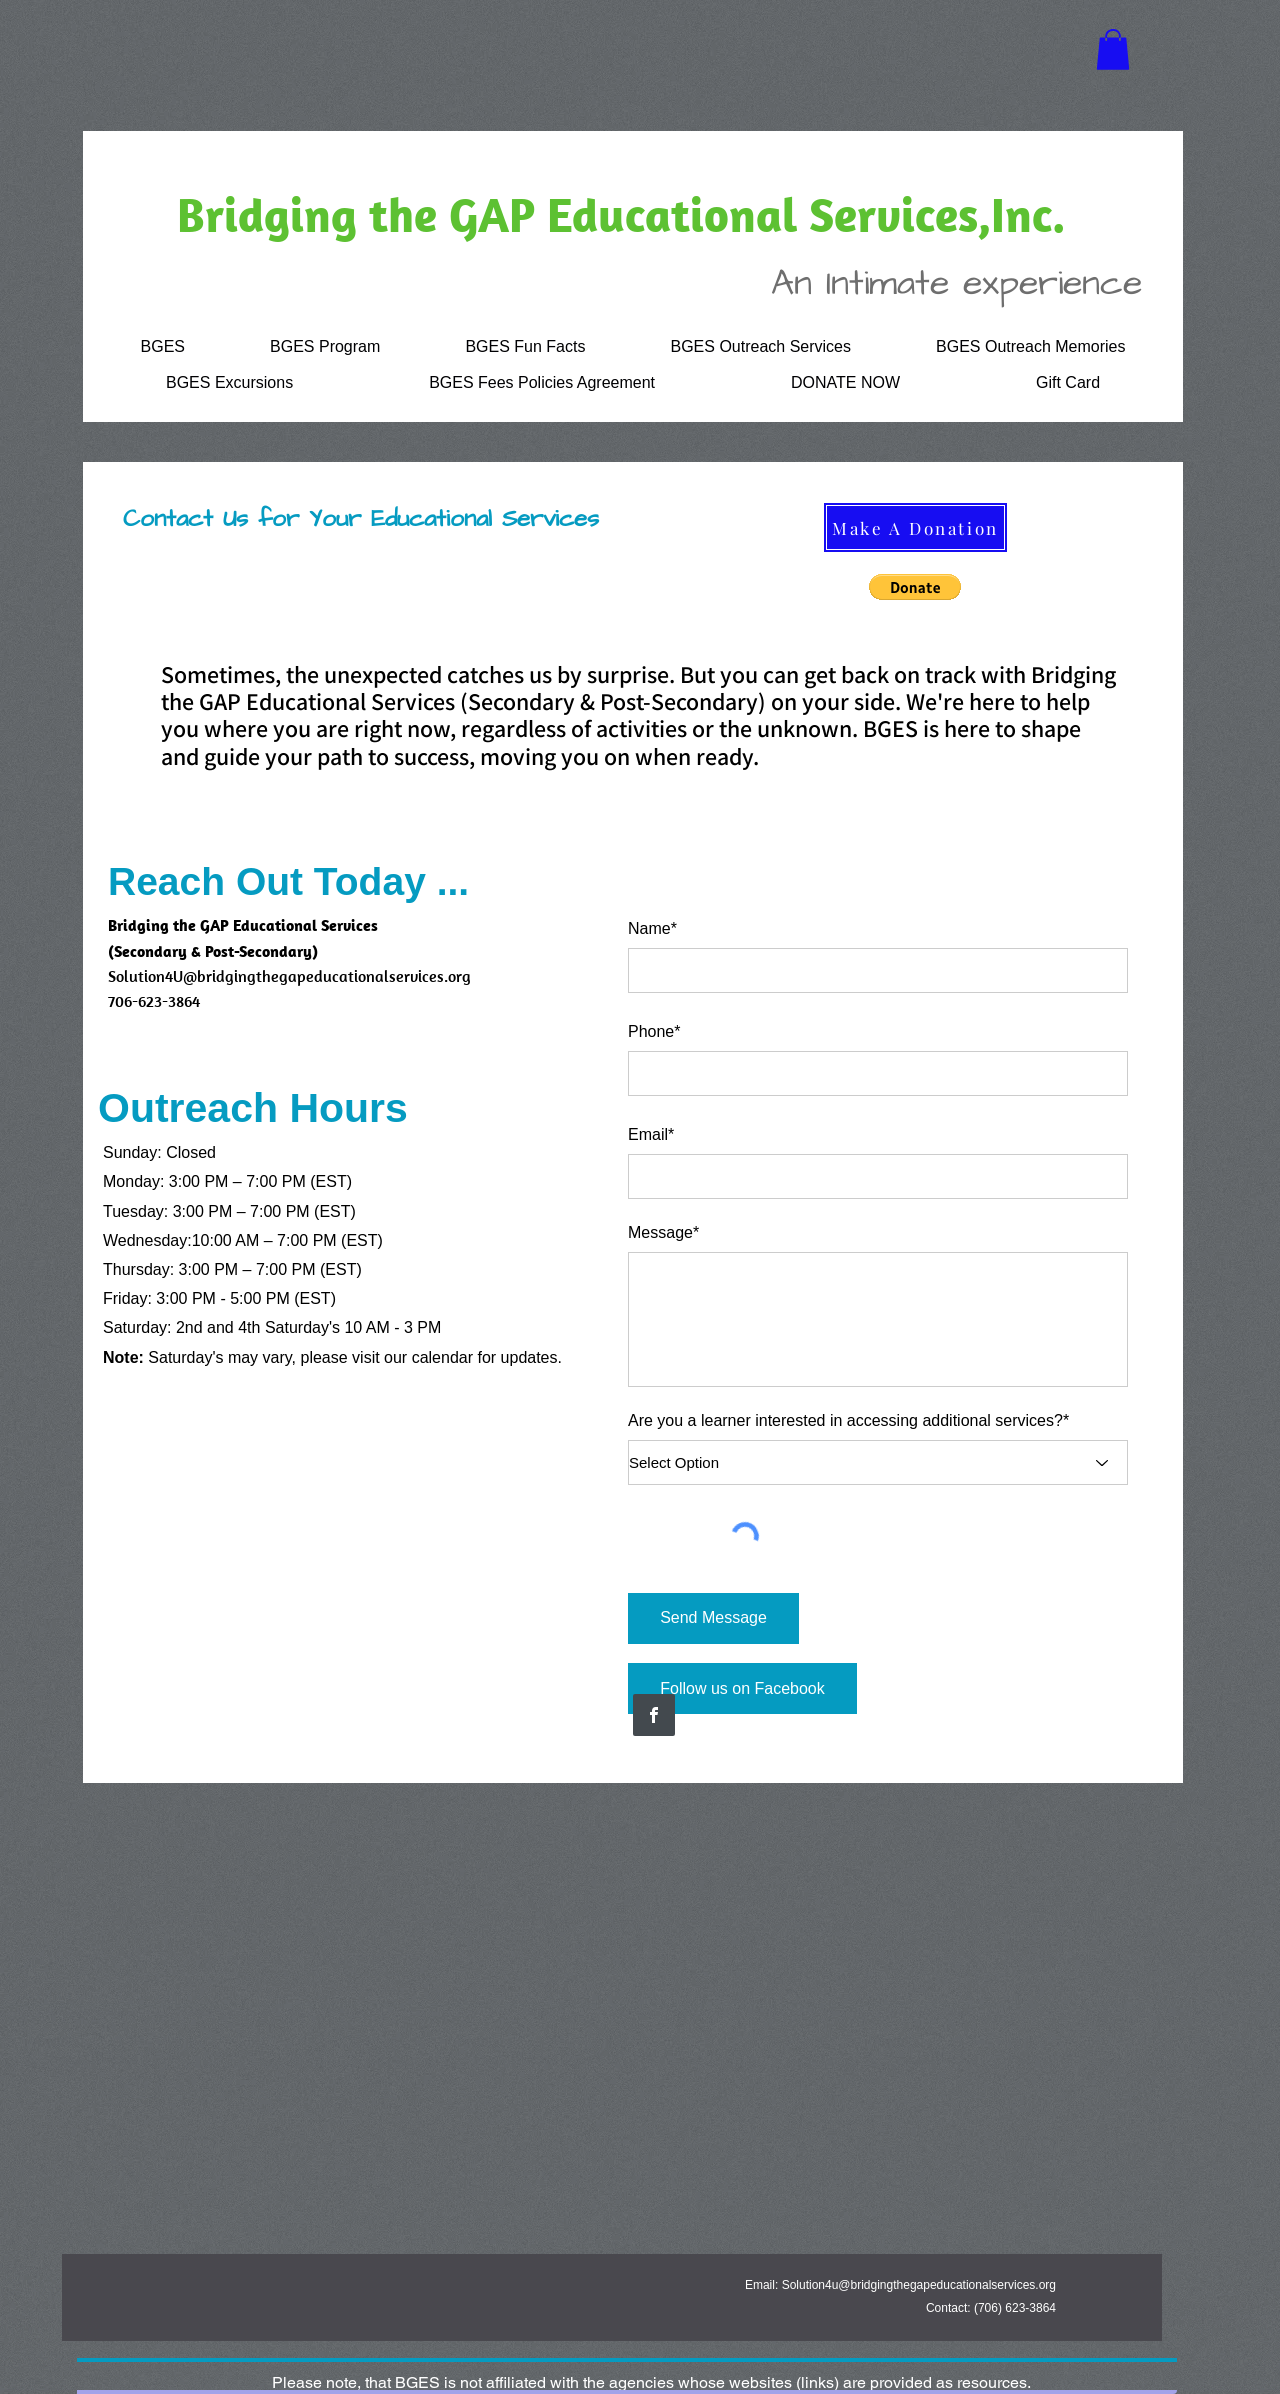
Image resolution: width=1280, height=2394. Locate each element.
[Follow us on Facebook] (742, 1688)
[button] (1113, 49)
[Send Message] (713, 1618)
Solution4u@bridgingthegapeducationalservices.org (919, 2285)
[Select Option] (878, 1462)
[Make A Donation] (915, 527)
